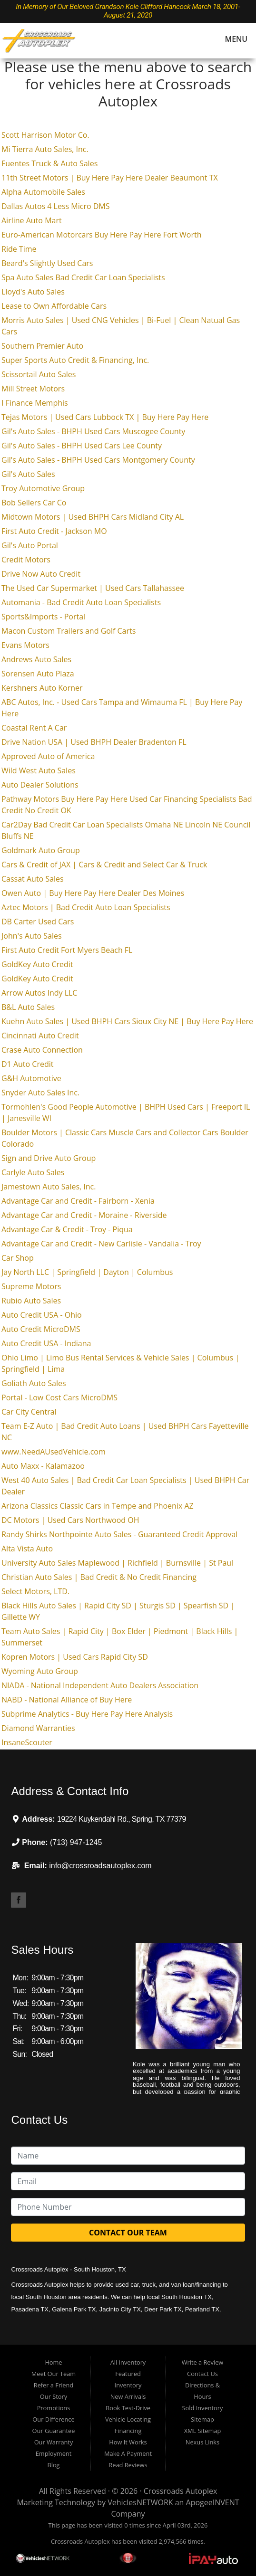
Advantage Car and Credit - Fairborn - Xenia (78, 1201)
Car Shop (17, 1258)
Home (53, 2362)
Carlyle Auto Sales (32, 1172)
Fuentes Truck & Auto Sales (49, 163)
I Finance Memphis (34, 403)
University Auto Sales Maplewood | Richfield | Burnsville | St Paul (117, 1563)
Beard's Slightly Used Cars (47, 263)
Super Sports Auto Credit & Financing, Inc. (75, 360)
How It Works (128, 2442)
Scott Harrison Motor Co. (45, 135)
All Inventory (128, 2362)
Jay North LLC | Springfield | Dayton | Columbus (87, 1272)
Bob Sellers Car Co (33, 502)
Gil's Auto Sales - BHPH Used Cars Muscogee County (93, 431)
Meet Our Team (53, 2373)
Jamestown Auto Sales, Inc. (48, 1186)
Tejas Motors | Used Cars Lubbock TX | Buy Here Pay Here (104, 417)
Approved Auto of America (48, 756)
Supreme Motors (31, 1286)
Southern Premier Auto (42, 346)
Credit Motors (25, 559)
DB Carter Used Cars (37, 921)
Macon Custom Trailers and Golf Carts (68, 631)
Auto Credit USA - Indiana (46, 1343)
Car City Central (29, 1412)
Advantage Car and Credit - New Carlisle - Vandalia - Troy (101, 1243)
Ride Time (19, 249)
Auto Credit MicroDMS (40, 1329)
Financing (128, 2430)
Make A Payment (128, 2453)
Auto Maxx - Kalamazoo (43, 1466)
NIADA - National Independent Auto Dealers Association (99, 1685)
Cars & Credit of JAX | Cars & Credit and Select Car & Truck (104, 864)
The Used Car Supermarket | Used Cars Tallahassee (92, 588)
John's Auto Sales (31, 936)
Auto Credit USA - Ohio (41, 1315)
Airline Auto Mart (31, 220)
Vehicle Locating (128, 2419)
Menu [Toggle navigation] (231, 39)
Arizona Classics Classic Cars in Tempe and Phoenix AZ (97, 1506)
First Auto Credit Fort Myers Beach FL (66, 950)
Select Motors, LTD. (35, 1591)
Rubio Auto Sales (31, 1300)
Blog (53, 2465)
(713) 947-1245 (76, 1842)
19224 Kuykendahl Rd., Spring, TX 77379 (121, 1819)
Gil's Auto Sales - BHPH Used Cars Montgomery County (98, 460)
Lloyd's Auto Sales (33, 291)
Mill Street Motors (33, 388)
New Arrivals (128, 2396)
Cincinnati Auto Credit (40, 1035)
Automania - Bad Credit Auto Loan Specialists (81, 602)
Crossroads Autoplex (180, 2491)
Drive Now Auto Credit (40, 574)
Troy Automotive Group (43, 488)
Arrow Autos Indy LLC (39, 993)
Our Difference (53, 2419)
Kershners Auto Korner (42, 688)
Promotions (53, 2408)
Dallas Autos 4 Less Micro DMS (55, 206)
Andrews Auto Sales (36, 659)
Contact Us (202, 2373)
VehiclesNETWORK (140, 2502)
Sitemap (202, 2419)
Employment (54, 2453)
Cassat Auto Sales (32, 879)
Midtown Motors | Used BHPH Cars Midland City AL (92, 517)
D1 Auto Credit (27, 1064)
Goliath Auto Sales (33, 1383)
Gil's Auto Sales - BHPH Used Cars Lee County (81, 445)
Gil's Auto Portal (29, 545)
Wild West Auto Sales (38, 770)
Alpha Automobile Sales (43, 192)
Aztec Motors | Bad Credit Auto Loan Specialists (85, 907)
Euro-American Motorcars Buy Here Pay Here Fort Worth (101, 234)
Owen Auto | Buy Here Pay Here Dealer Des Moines (92, 893)
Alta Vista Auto (27, 1548)
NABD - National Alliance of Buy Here (66, 1699)
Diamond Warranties (38, 1728)
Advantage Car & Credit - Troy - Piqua (67, 1229)
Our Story (53, 2396)
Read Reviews (127, 2465)
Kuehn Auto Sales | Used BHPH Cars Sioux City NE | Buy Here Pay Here (127, 1021)
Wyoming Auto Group (39, 1671)
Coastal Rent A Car (34, 727)
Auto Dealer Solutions (40, 784)
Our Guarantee (53, 2430)
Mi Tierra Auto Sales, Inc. (45, 149)
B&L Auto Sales (28, 1007)
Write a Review (203, 2362)
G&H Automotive (31, 1078)
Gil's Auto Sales (28, 474)
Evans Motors (25, 645)
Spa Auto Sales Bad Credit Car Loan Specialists (83, 277)
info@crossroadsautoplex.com (100, 1866)
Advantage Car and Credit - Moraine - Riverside (84, 1215)
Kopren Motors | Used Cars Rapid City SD (74, 1657)
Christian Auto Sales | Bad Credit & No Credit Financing (99, 1577)
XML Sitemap (202, 2430)
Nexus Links (202, 2442)
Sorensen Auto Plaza (37, 673)
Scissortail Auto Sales (38, 374)
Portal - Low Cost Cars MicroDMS (59, 1397)
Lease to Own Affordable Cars (54, 306)
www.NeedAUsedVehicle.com (53, 1451)
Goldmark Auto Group (40, 850)
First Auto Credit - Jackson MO (54, 531)
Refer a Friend (54, 2385)
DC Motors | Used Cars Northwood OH (70, 1520)
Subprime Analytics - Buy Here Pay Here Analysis (87, 1714)
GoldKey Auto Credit (37, 964)
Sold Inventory (202, 2408)
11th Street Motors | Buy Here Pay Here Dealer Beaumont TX (109, 177)
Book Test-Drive (128, 2408)
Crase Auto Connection (42, 1050)
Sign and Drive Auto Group (48, 1158)
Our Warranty (53, 2442)
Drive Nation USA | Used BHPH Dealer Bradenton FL (94, 742)
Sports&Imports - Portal (43, 616)
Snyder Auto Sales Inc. (40, 1092)
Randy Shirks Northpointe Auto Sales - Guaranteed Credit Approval (119, 1534)
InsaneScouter (26, 1742)
